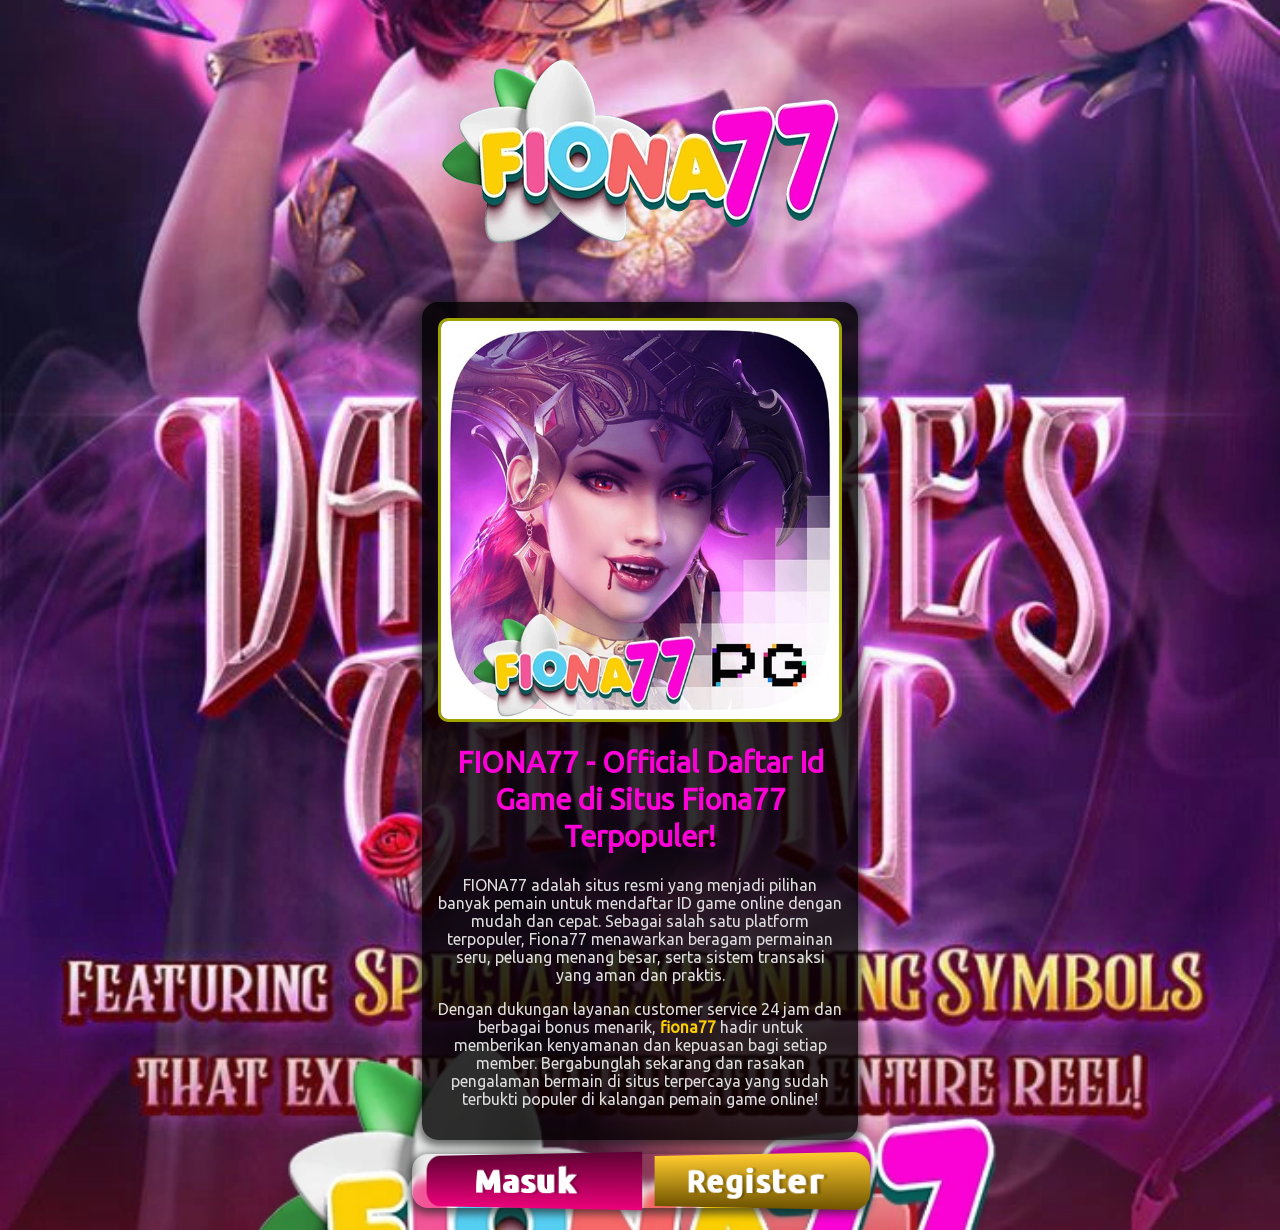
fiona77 (688, 1027)
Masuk (528, 1180)
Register (757, 1181)
